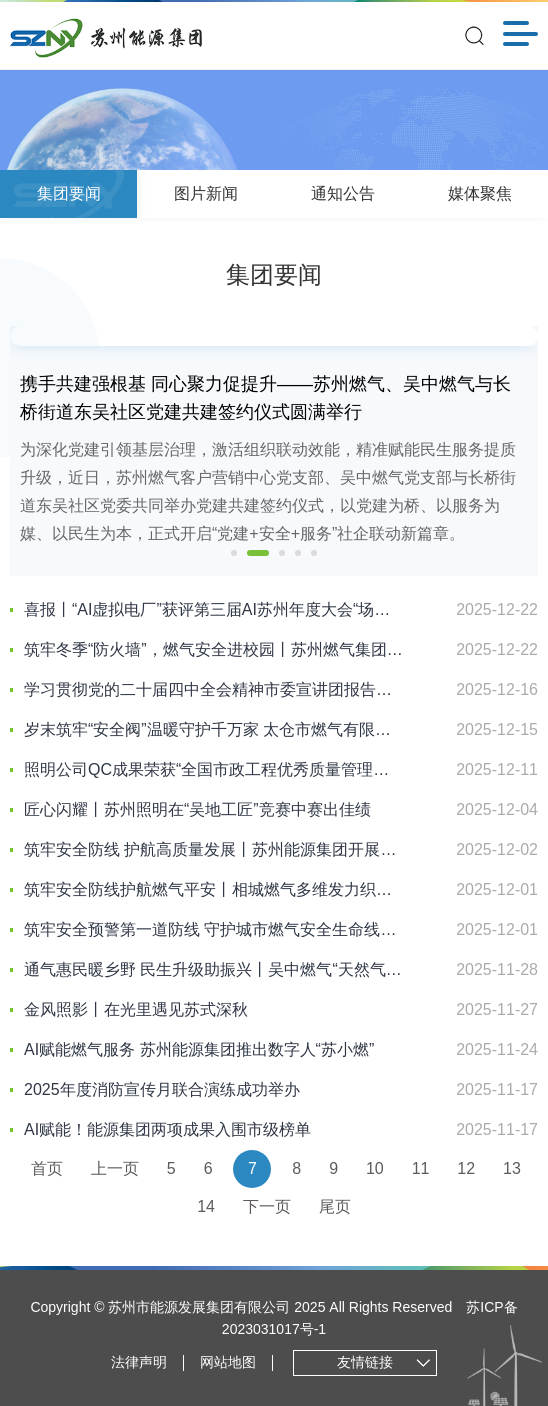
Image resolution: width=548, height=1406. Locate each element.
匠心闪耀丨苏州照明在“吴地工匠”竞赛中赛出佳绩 (197, 809)
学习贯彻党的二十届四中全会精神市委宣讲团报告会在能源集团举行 (214, 689)
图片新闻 (206, 193)
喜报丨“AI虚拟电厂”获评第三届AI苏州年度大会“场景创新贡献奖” (214, 609)
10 (375, 1168)
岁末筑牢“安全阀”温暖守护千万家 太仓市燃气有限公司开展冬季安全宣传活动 (214, 729)
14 (206, 1206)
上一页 (115, 1168)
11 (421, 1168)
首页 (47, 1168)
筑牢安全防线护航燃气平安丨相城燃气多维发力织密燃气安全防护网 (214, 889)
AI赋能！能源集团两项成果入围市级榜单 (167, 1129)
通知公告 (343, 193)
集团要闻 (69, 193)
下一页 (267, 1206)
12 (466, 1168)
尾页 (335, 1206)
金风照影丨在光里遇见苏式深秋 (136, 1009)
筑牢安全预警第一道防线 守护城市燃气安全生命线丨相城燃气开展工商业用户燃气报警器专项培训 (214, 929)
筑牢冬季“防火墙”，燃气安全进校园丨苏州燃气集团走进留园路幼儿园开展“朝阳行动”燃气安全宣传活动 (214, 649)
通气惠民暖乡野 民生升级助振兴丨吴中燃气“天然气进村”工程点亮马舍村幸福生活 (214, 969)
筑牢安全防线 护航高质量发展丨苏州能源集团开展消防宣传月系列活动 (214, 849)
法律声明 (139, 1362)
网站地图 (228, 1362)
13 (512, 1168)
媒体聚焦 (480, 193)
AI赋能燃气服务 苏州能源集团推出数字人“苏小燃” (199, 1049)
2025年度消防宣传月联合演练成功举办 (162, 1089)
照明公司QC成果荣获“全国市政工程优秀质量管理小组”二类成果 (214, 769)
